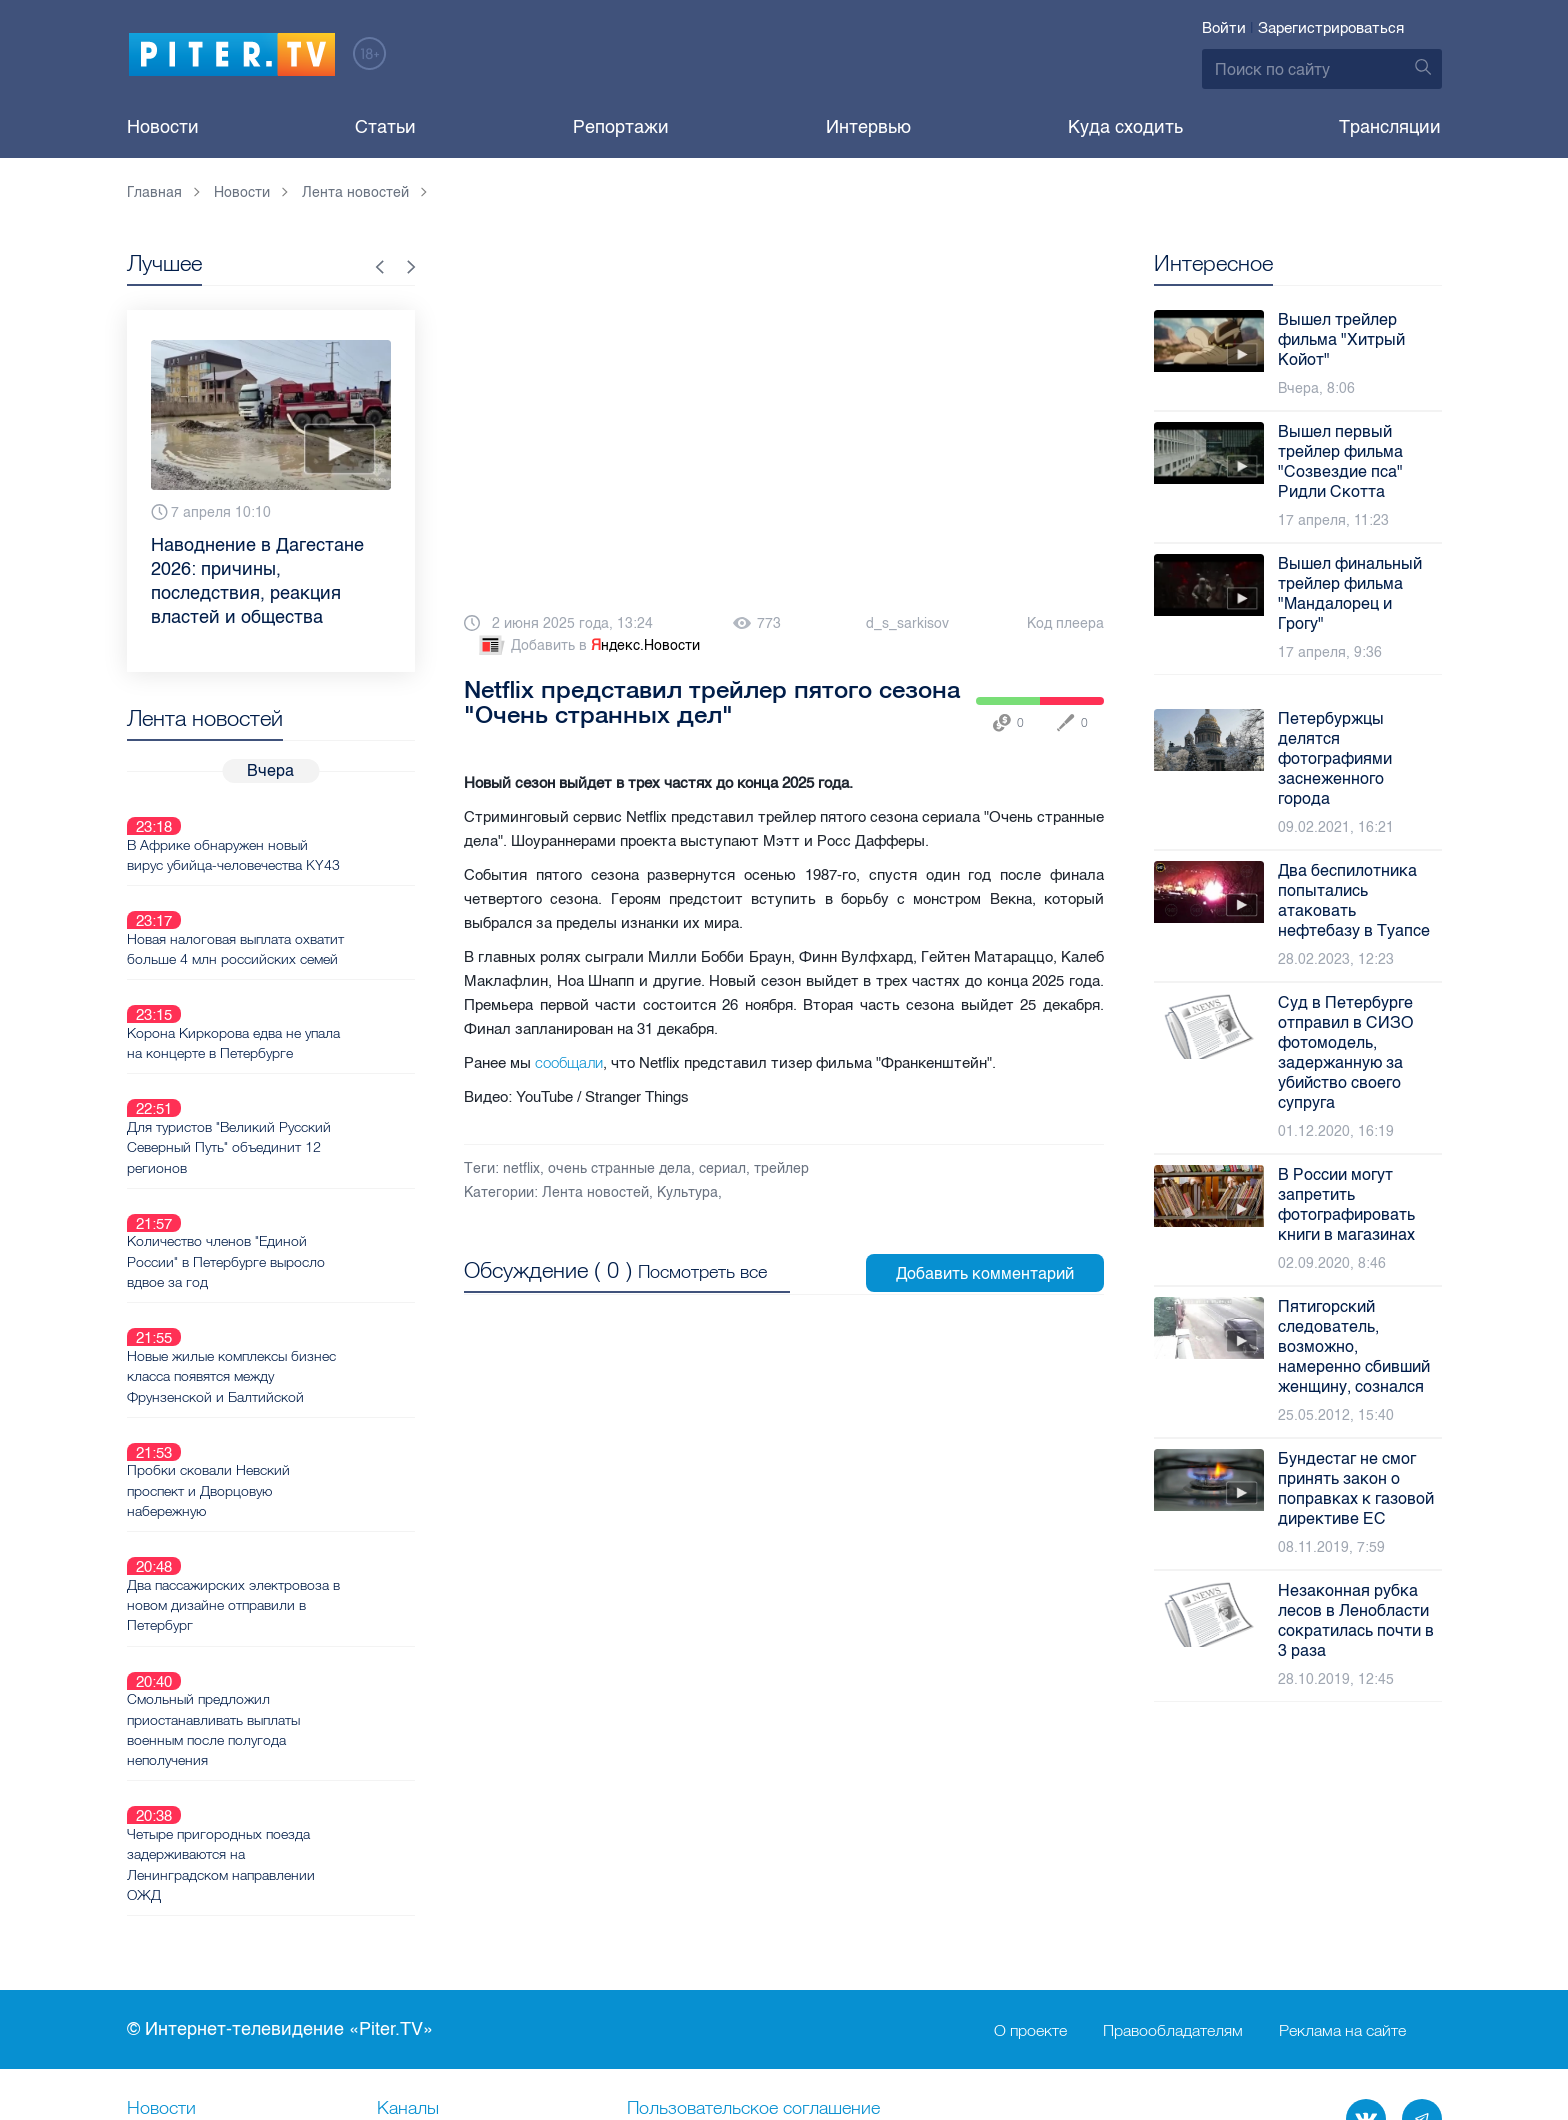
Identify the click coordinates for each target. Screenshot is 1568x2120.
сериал (722, 1168)
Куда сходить (1125, 127)
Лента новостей (595, 1192)
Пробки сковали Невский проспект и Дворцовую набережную (279, 1347)
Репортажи (621, 127)
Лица (398, 1961)
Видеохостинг (184, 1928)
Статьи (385, 127)
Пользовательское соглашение (753, 1895)
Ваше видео (425, 1928)
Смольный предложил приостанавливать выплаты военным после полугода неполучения (284, 1539)
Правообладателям (1173, 1816)
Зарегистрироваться (1331, 28)
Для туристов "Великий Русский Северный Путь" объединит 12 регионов (300, 1074)
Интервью (868, 127)
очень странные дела (619, 1168)
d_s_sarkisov (907, 623)
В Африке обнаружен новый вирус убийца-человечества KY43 (304, 831)
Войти (1224, 28)
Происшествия (686, 1961)
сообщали (569, 1062)
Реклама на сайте (1342, 1816)
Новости (163, 127)
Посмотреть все (702, 1268)
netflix (521, 1168)
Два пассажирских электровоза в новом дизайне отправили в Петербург (304, 1438)
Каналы (408, 1895)
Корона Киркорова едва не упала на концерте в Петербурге (304, 993)
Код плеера (1065, 623)
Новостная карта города (226, 1961)
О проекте (1030, 1816)
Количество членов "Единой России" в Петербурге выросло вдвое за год (297, 1165)
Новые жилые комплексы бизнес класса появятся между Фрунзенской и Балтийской (302, 1256)
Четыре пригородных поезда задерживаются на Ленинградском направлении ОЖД (292, 1650)
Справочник (676, 1928)
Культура (687, 1192)
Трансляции (1390, 127)
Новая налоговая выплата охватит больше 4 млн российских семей (280, 912)
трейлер (781, 1168)
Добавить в (588, 646)
